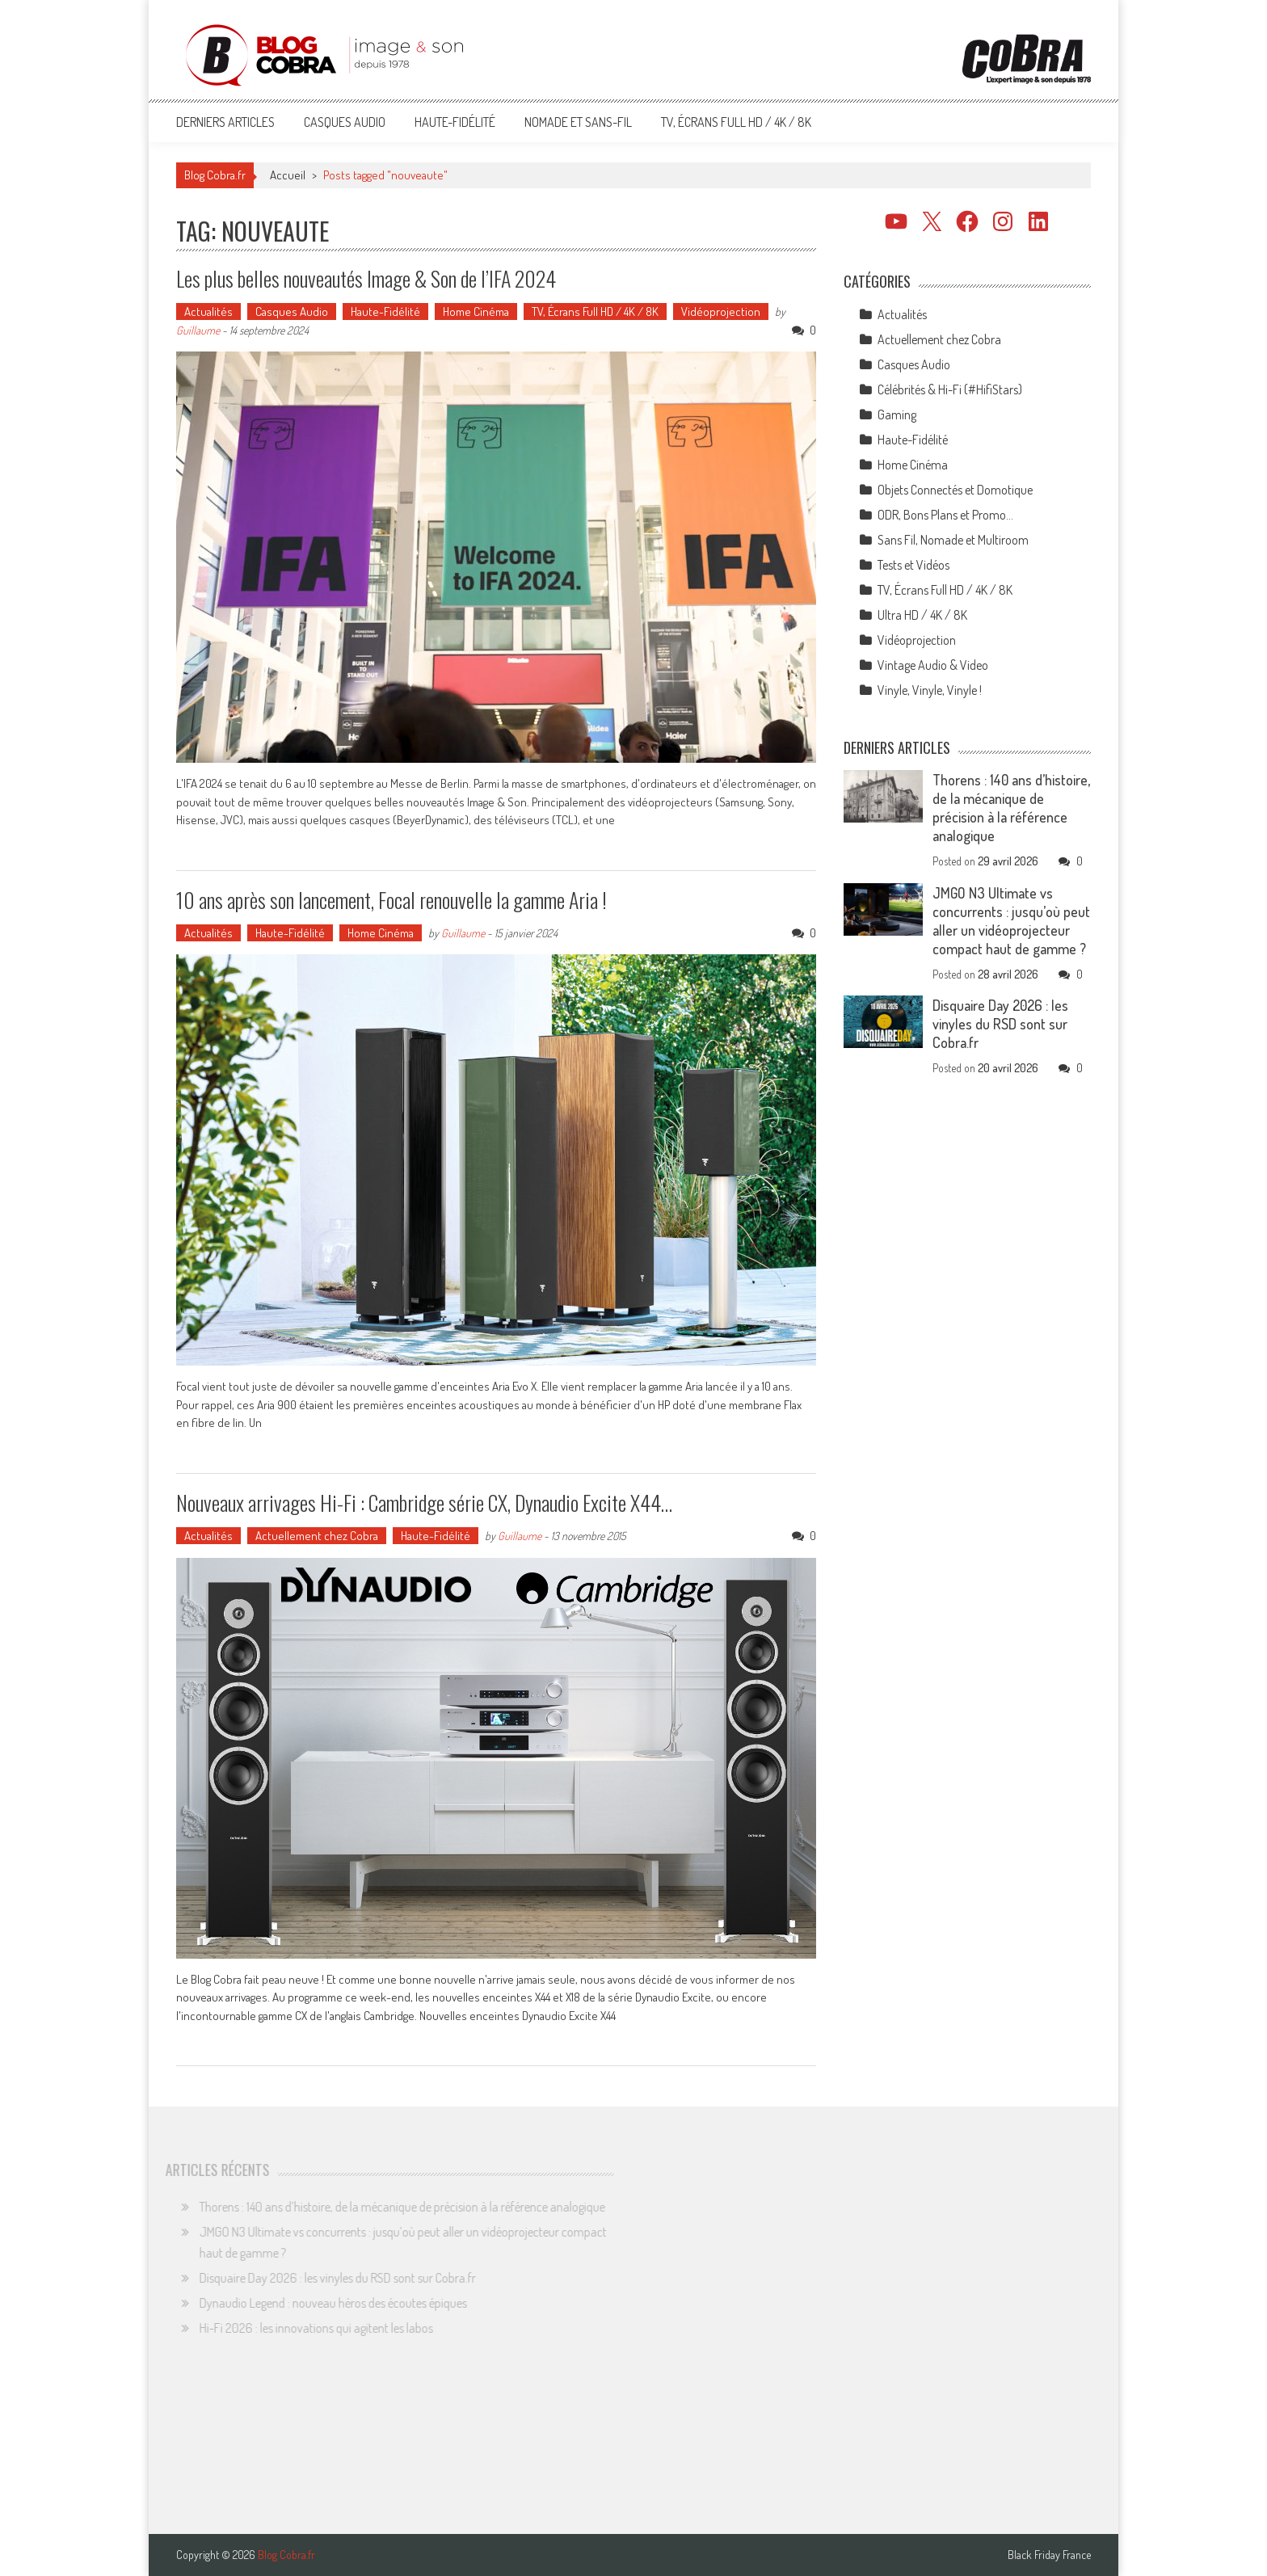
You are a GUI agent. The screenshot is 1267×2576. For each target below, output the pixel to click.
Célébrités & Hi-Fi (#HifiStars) (950, 389)
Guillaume (198, 330)
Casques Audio (344, 122)
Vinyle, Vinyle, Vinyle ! (930, 690)
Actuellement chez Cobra (316, 1535)
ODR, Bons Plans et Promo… (945, 515)
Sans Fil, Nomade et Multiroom (953, 540)
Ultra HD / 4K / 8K (922, 615)
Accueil (287, 175)
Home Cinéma (476, 311)
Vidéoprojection (720, 311)
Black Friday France (1049, 2555)
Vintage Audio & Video (933, 665)
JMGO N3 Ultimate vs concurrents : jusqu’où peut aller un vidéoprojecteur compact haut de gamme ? (1011, 921)
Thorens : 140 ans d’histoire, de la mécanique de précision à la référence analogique (1011, 807)
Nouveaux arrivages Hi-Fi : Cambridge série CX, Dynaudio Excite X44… (424, 1502)
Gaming (897, 414)
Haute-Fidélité (455, 122)
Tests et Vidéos (913, 565)
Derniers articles (225, 122)
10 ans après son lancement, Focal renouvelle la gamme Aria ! (391, 899)
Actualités (208, 311)
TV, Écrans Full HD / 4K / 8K (736, 122)
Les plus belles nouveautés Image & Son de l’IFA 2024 (366, 278)
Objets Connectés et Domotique (955, 490)
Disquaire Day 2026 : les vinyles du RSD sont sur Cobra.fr (1000, 1023)
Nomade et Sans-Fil (578, 122)
